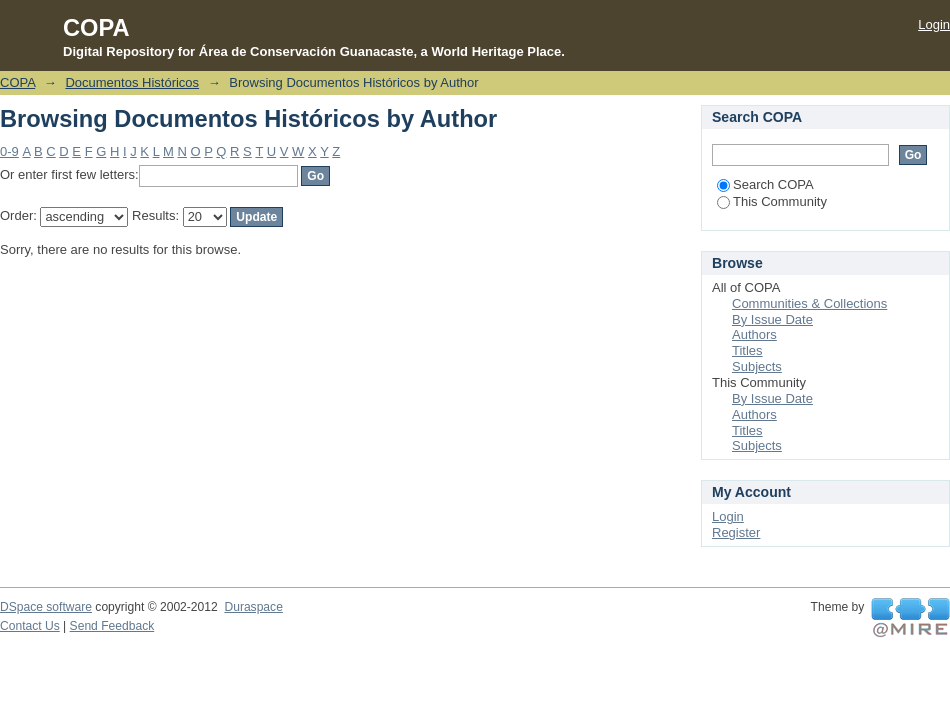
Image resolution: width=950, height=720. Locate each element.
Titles (747, 350)
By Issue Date (772, 319)
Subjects (757, 366)
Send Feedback (112, 626)
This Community (772, 201)
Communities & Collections (809, 303)
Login (934, 24)
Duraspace (253, 607)
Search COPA (765, 184)
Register (736, 532)
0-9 (9, 151)
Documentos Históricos (132, 82)
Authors (754, 334)
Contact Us (30, 626)
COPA (17, 82)
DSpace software (46, 607)
